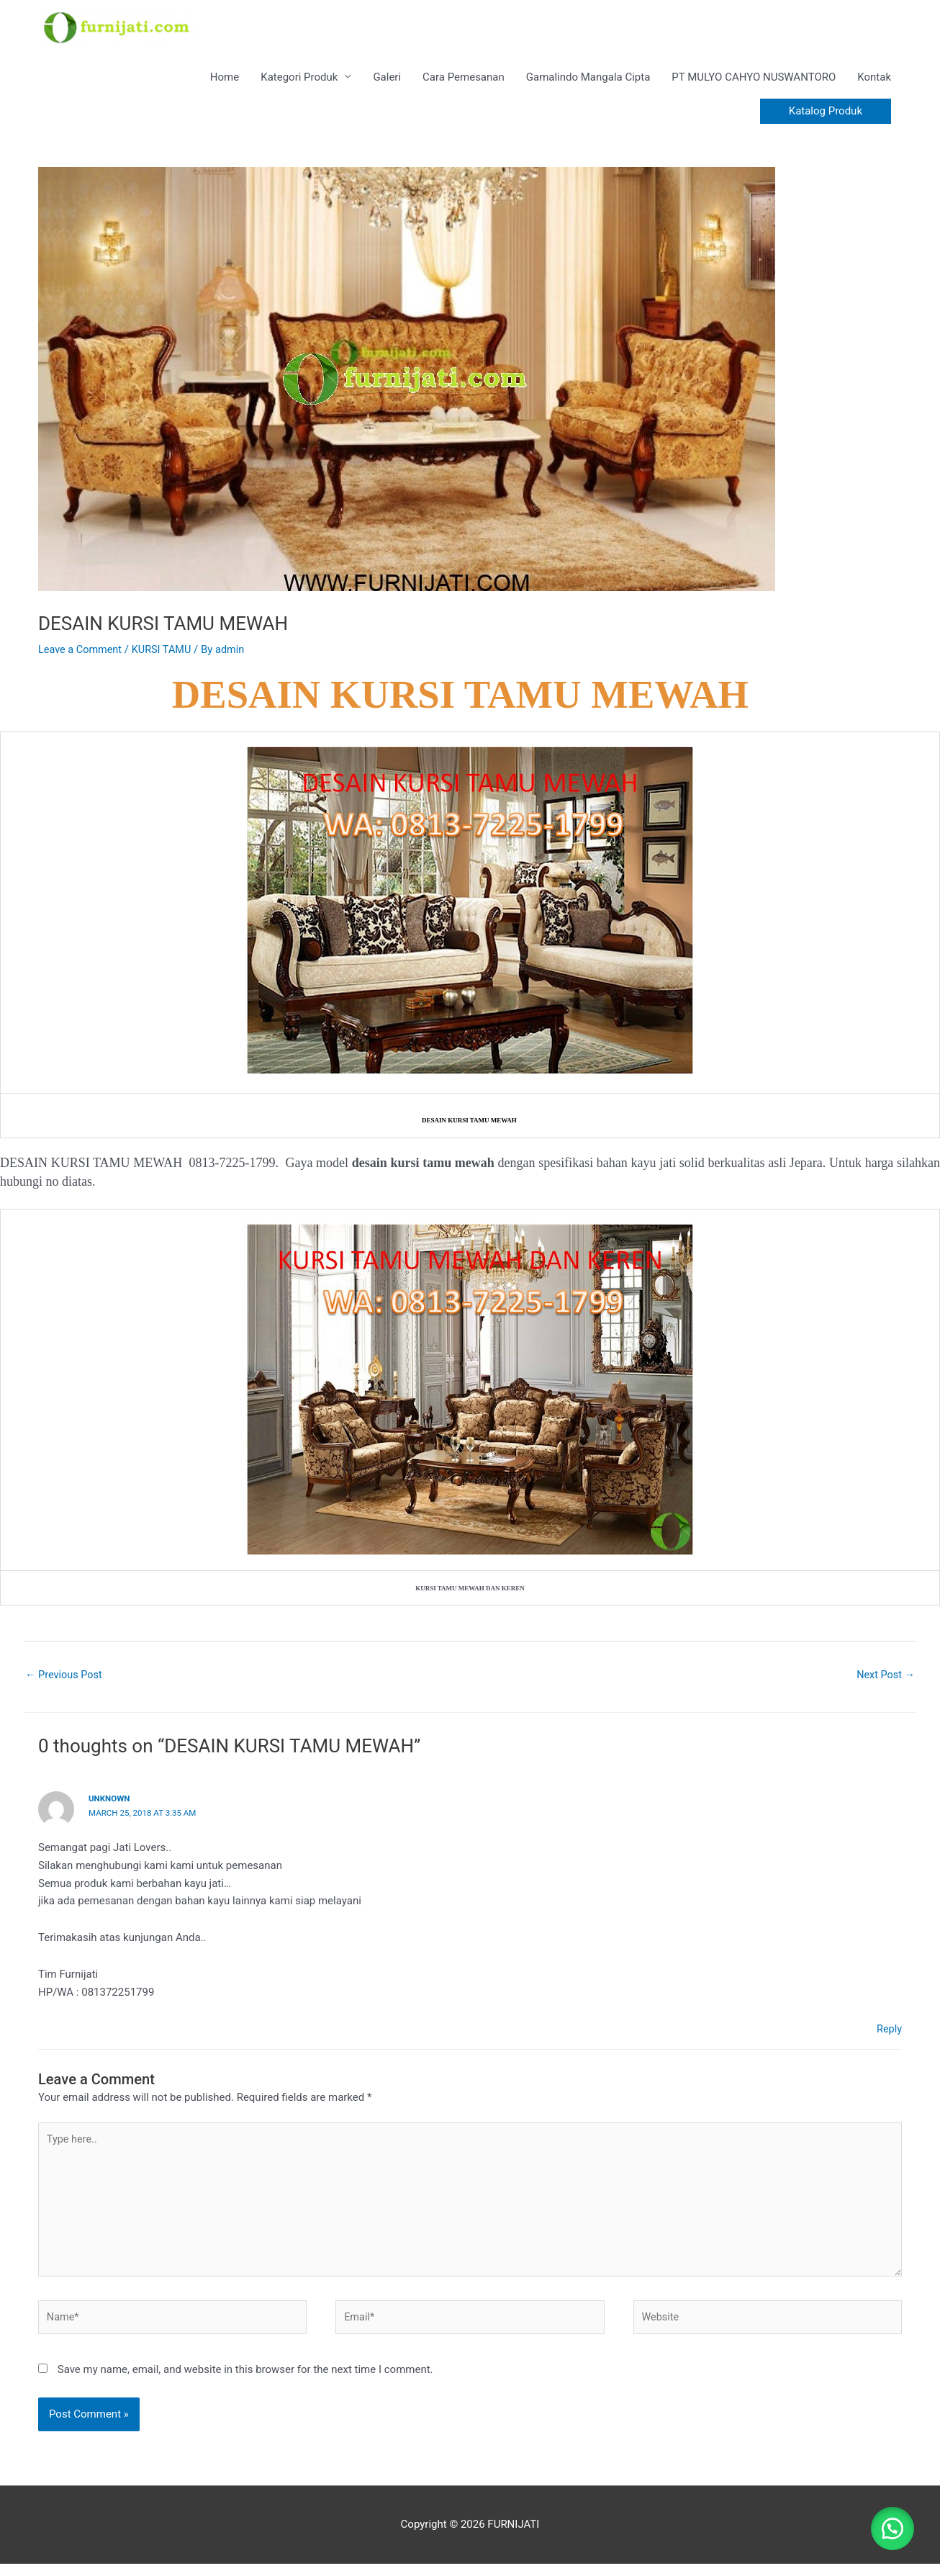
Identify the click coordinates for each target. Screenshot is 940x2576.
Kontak (874, 81)
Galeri (387, 81)
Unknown (110, 1803)
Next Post (884, 1679)
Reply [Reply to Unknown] (889, 2033)
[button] (825, 115)
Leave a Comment (81, 653)
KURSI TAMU (165, 653)
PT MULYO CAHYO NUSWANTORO (754, 81)
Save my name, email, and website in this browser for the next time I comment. (245, 2380)
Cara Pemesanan (463, 81)
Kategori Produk (299, 81)
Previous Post (65, 1679)
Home (224, 81)
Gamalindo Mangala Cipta (588, 81)
